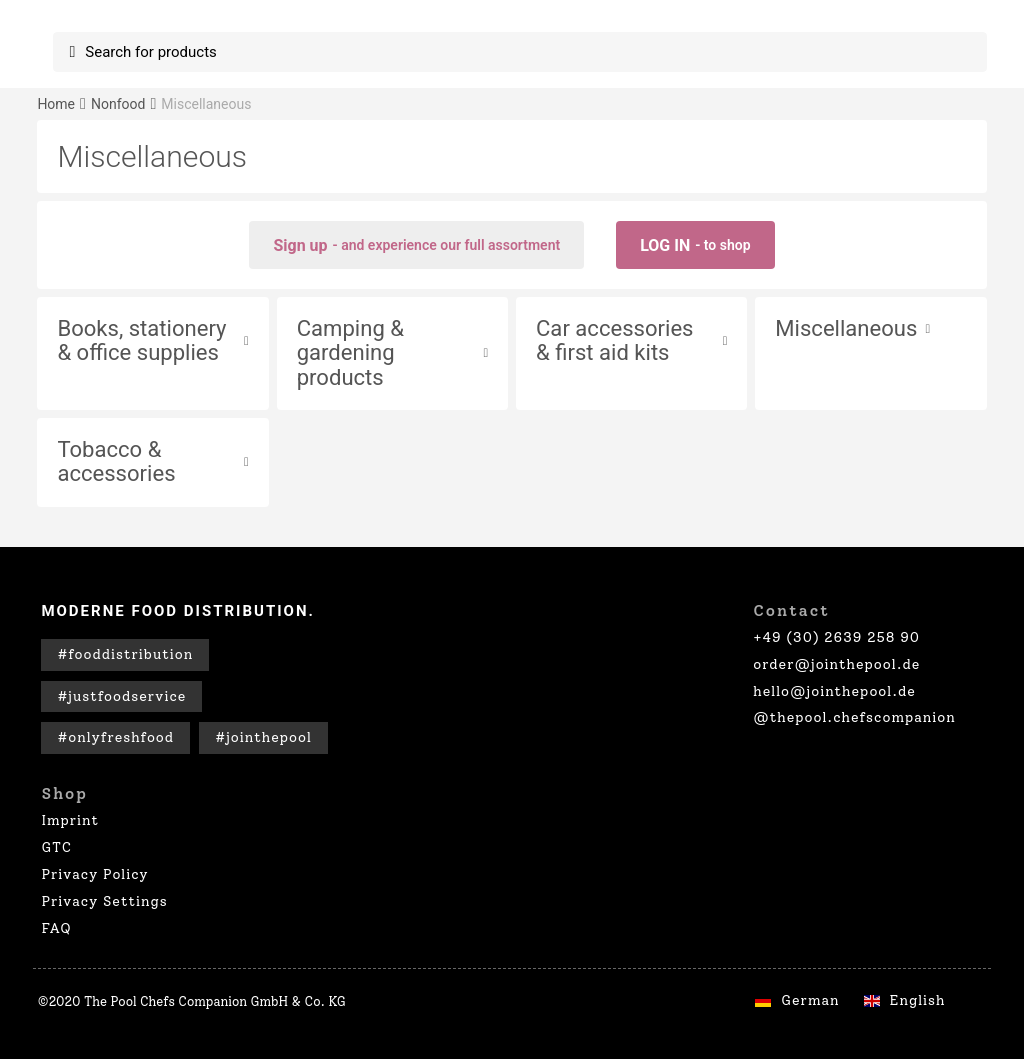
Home (56, 104)
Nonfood (118, 104)
